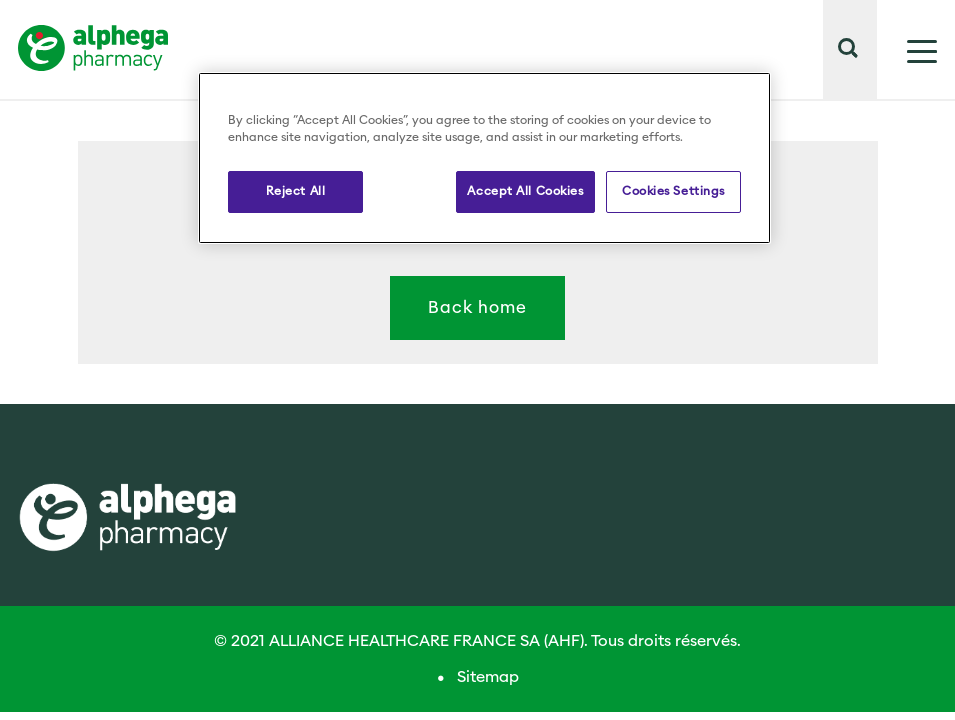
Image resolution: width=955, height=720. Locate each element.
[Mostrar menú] (907, 49)
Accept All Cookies (525, 191)
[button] (865, 88)
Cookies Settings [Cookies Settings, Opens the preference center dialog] (673, 191)
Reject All (296, 191)
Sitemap (488, 677)
